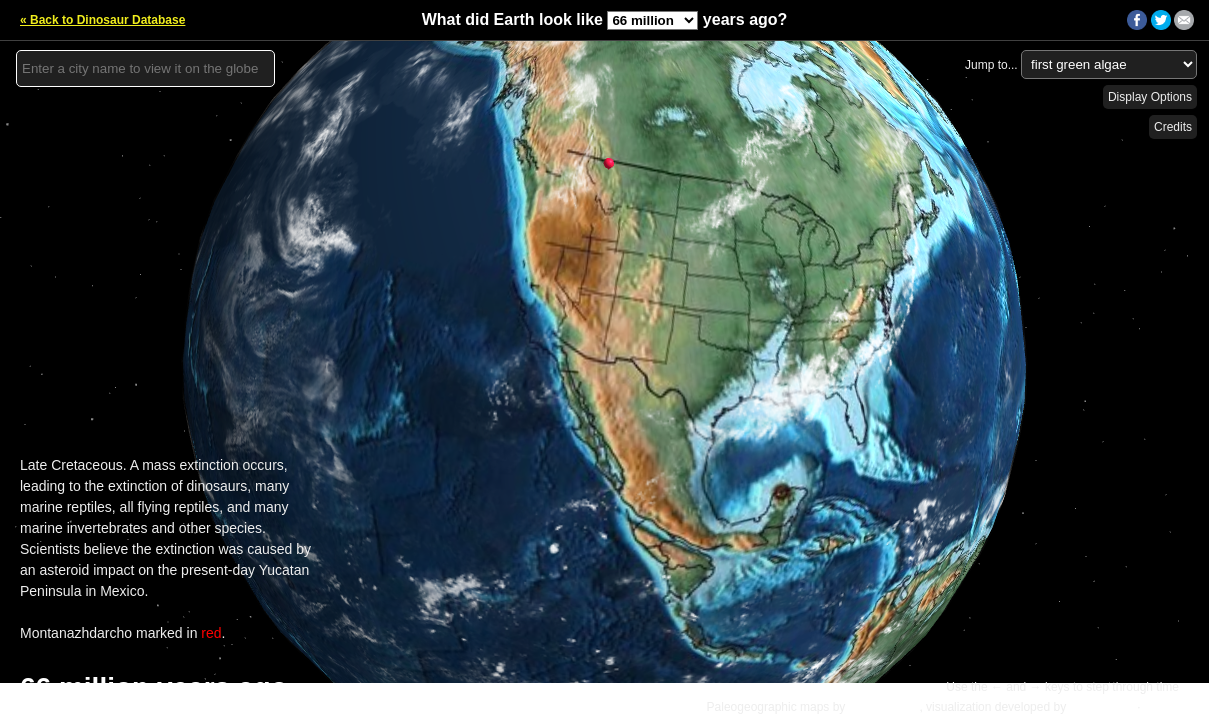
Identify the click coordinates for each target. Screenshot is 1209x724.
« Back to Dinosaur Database (102, 20)
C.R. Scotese (884, 707)
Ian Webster (1101, 707)
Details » (1170, 707)
